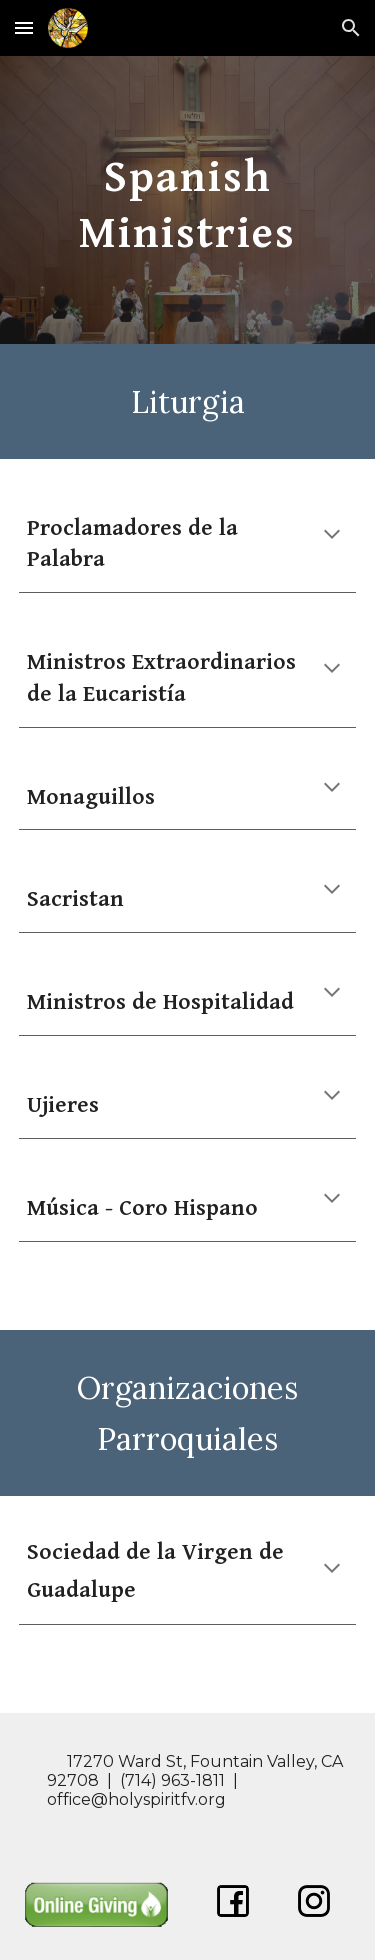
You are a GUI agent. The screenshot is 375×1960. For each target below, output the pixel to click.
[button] (24, 27)
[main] (188, 200)
